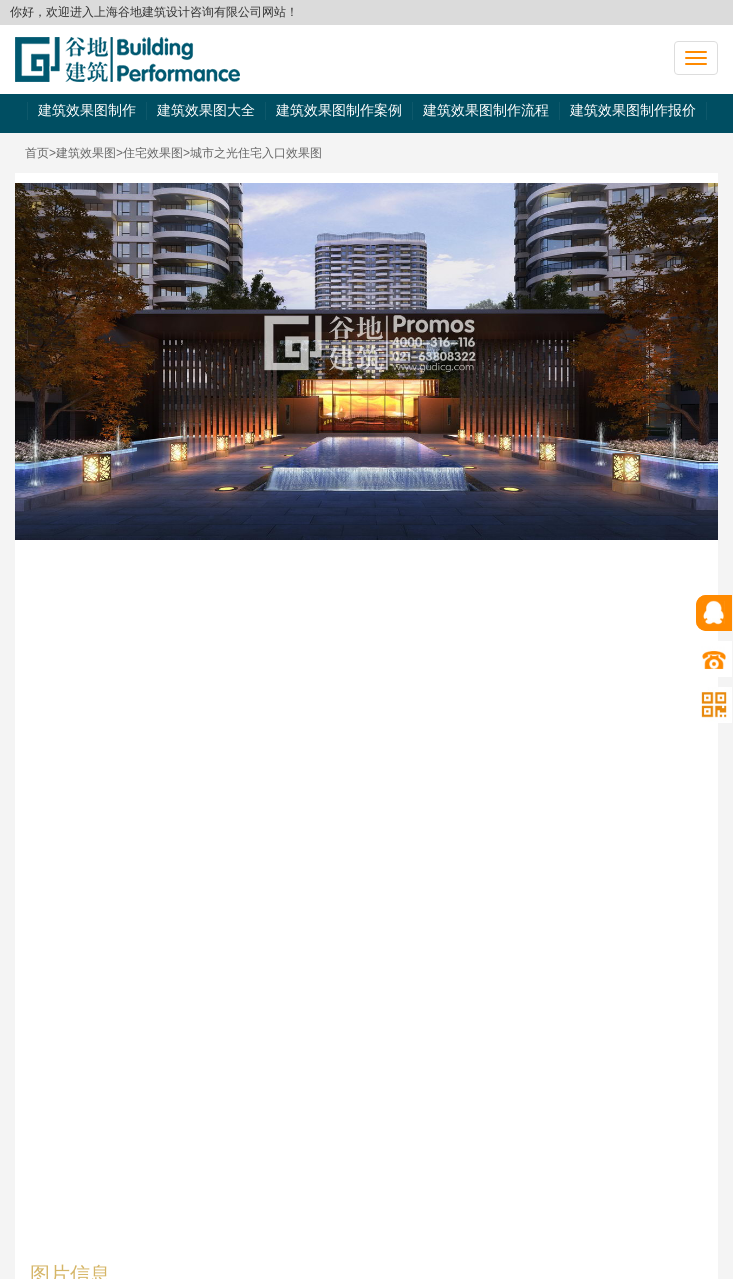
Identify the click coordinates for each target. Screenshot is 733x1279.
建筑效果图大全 (206, 110)
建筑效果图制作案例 (339, 110)
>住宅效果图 (149, 153)
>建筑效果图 (82, 153)
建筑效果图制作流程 (486, 110)
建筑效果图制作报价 (633, 110)
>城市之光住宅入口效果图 (252, 153)
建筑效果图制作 (87, 110)
